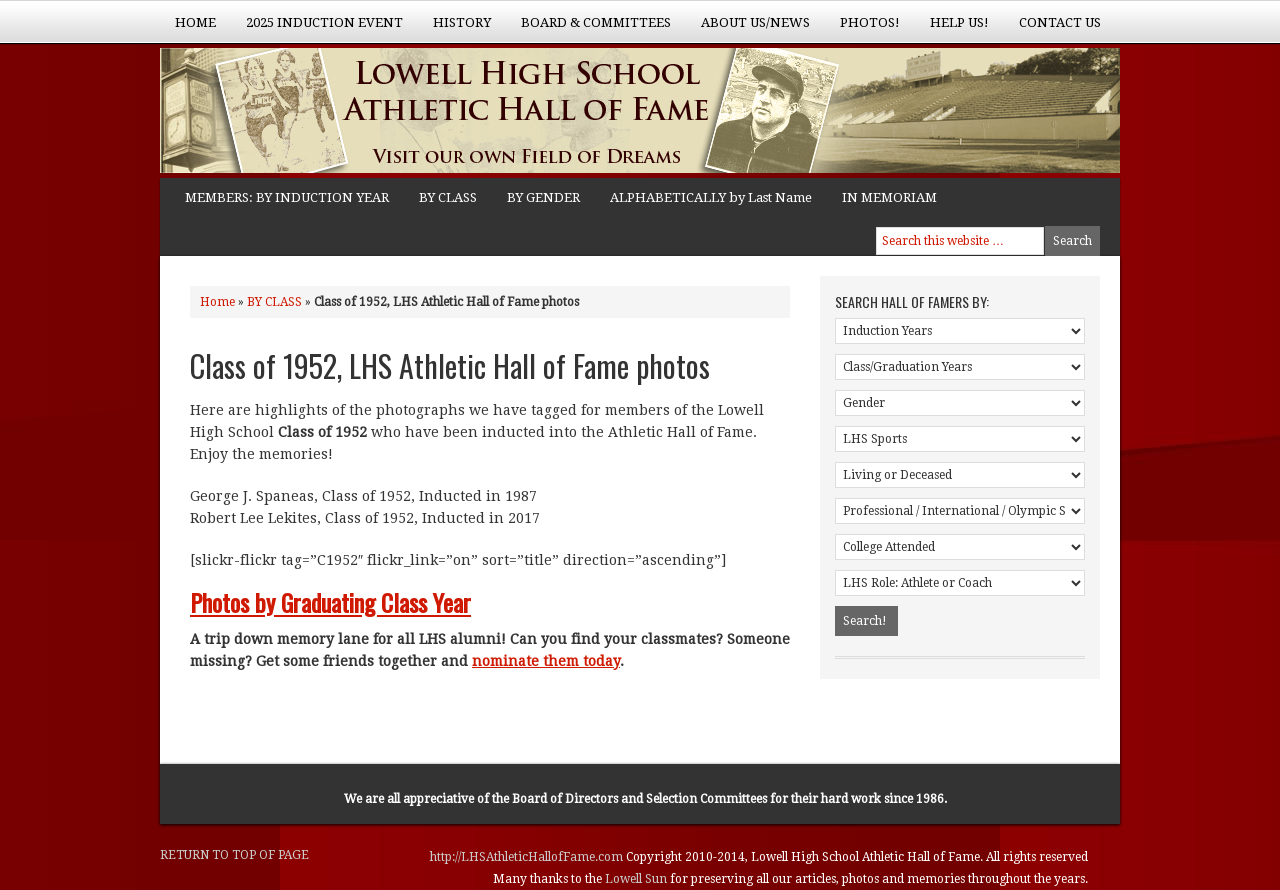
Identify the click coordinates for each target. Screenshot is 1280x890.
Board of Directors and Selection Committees (639, 799)
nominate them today (546, 661)
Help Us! (952, 29)
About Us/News (748, 29)
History (454, 29)
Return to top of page (234, 855)
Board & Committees (588, 29)
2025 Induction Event (317, 29)
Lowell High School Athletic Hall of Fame (360, 113)
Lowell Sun (637, 879)
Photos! (862, 29)
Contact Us (1060, 22)
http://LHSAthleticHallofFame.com (528, 857)
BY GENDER (543, 197)
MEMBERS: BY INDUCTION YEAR (287, 197)
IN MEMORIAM (889, 197)
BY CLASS (448, 197)
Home (195, 22)
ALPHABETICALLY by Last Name (711, 197)
